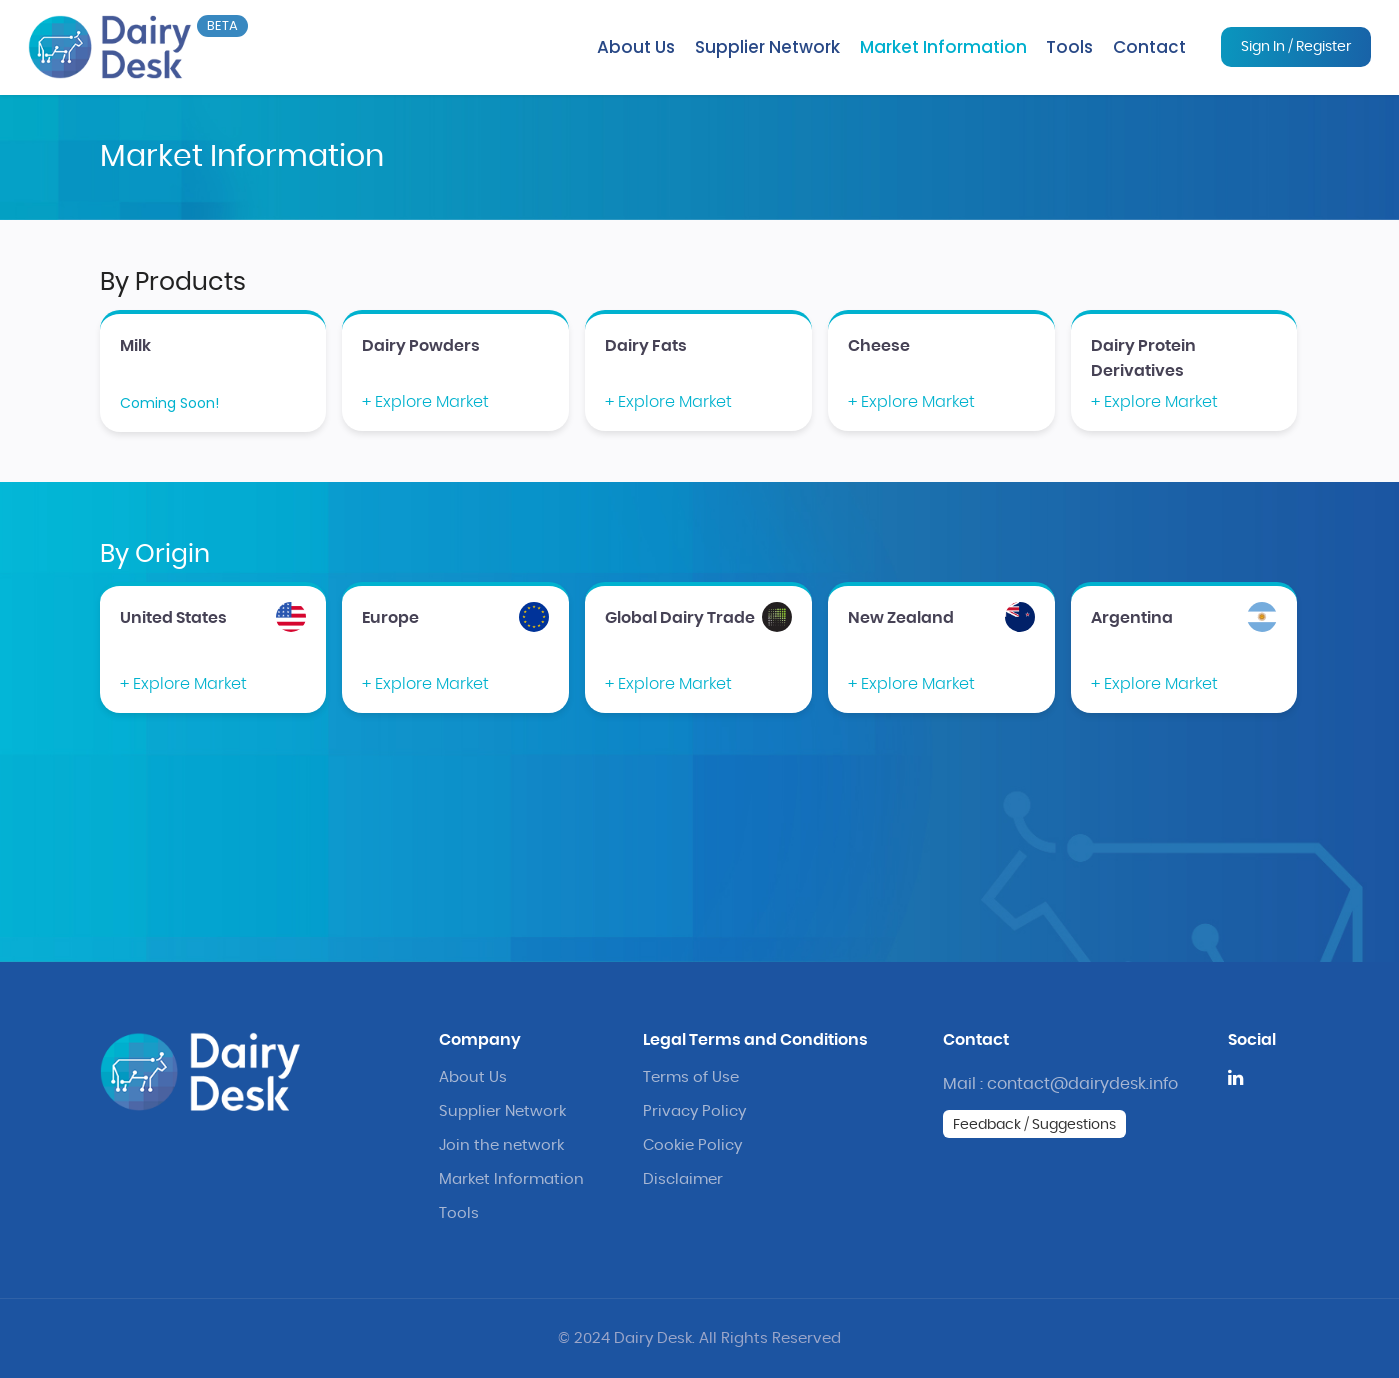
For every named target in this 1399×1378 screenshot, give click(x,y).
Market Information (943, 47)
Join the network (501, 1145)
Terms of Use (691, 1077)
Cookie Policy (692, 1145)
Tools (1069, 47)
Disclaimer (683, 1179)
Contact (1149, 47)
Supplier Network (767, 47)
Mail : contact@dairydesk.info (1060, 1084)
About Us (636, 47)
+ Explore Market (425, 402)
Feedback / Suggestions (1034, 1125)
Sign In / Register (1296, 47)
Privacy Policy (694, 1111)
